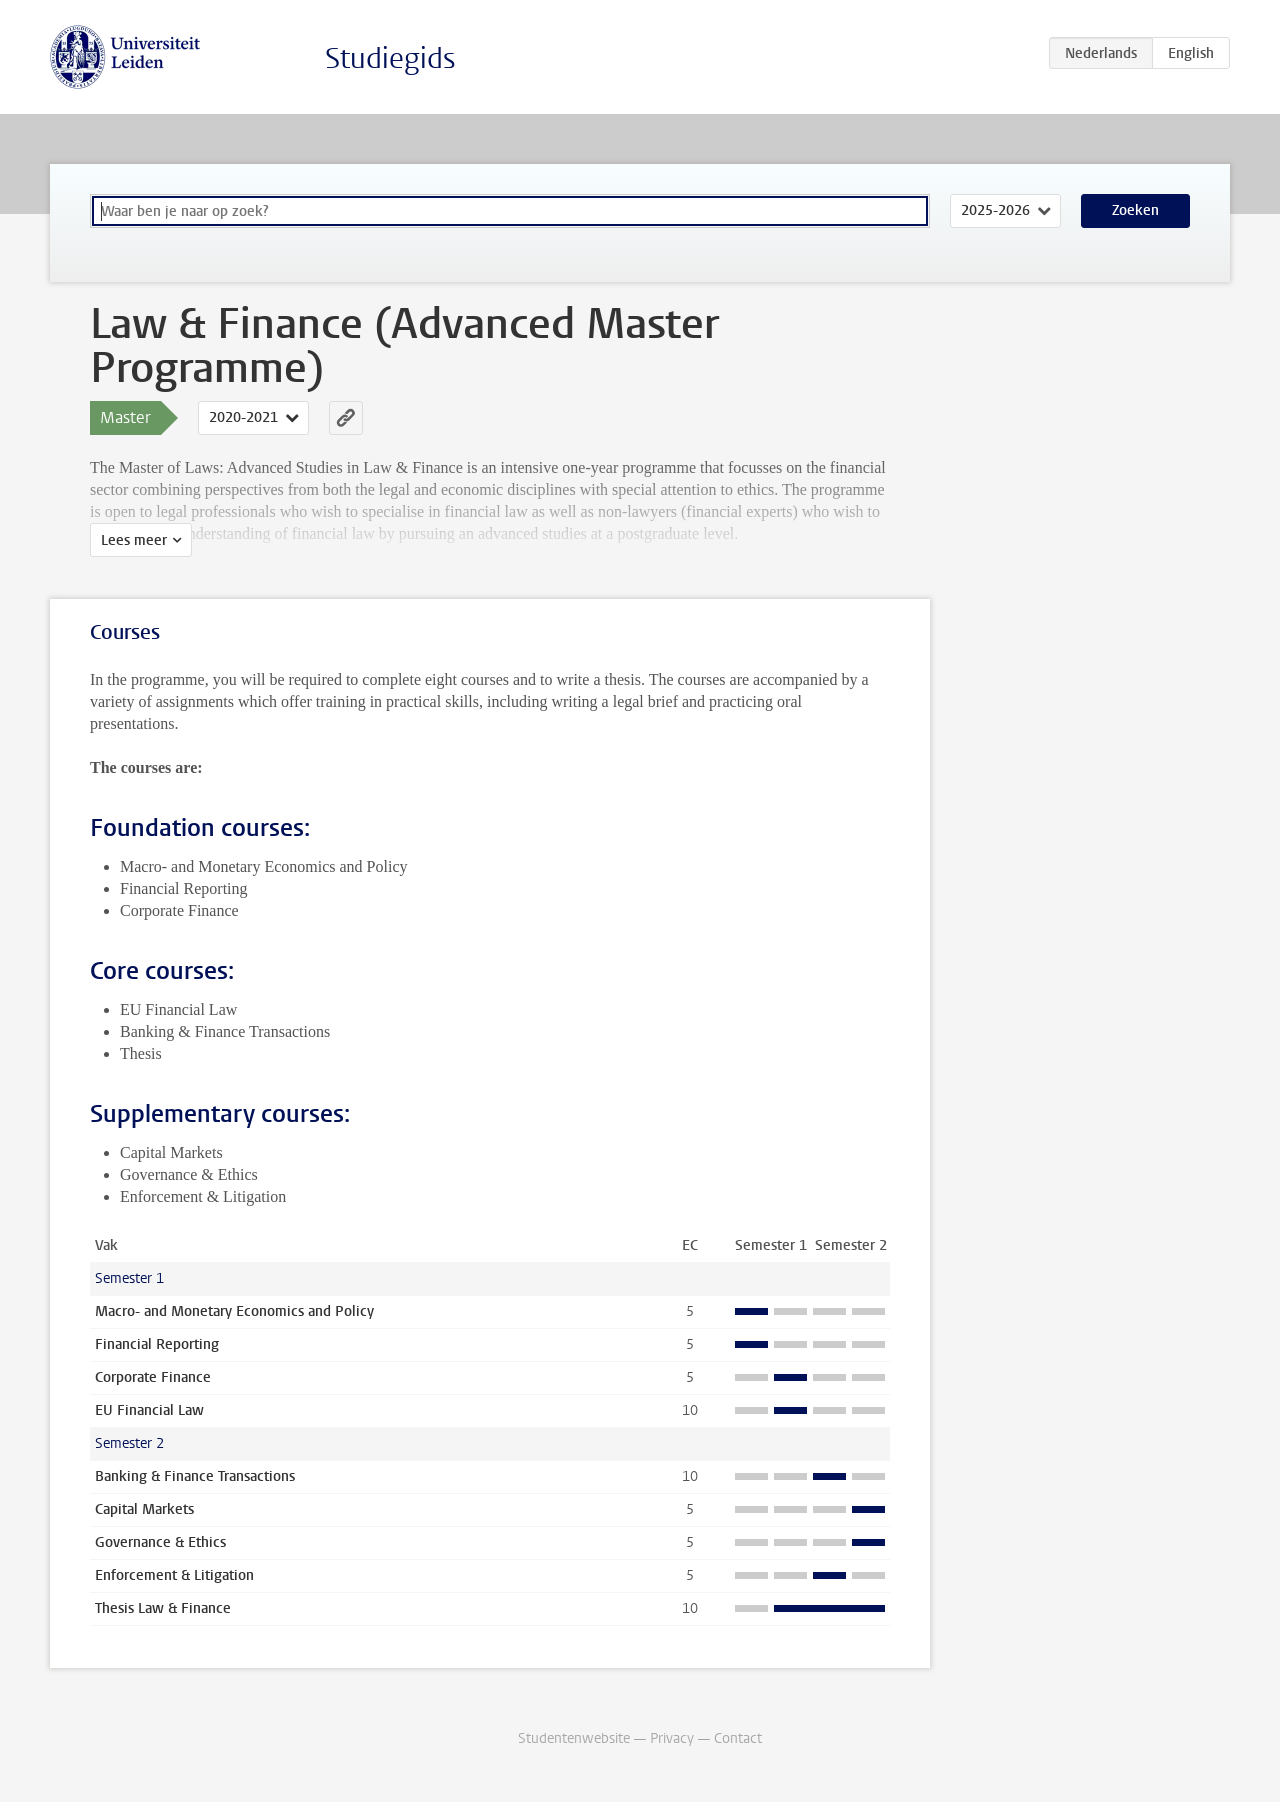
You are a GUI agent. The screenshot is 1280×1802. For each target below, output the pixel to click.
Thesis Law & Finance (163, 1608)
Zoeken (1135, 210)
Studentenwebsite (574, 1738)
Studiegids (390, 58)
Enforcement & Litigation (174, 1575)
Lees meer (134, 540)
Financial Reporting (157, 1344)
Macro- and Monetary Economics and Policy (234, 1311)
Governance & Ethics (160, 1542)
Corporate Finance (153, 1377)
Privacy (672, 1738)
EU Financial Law (149, 1410)
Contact (738, 1738)
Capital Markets (144, 1509)
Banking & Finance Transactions (195, 1476)
